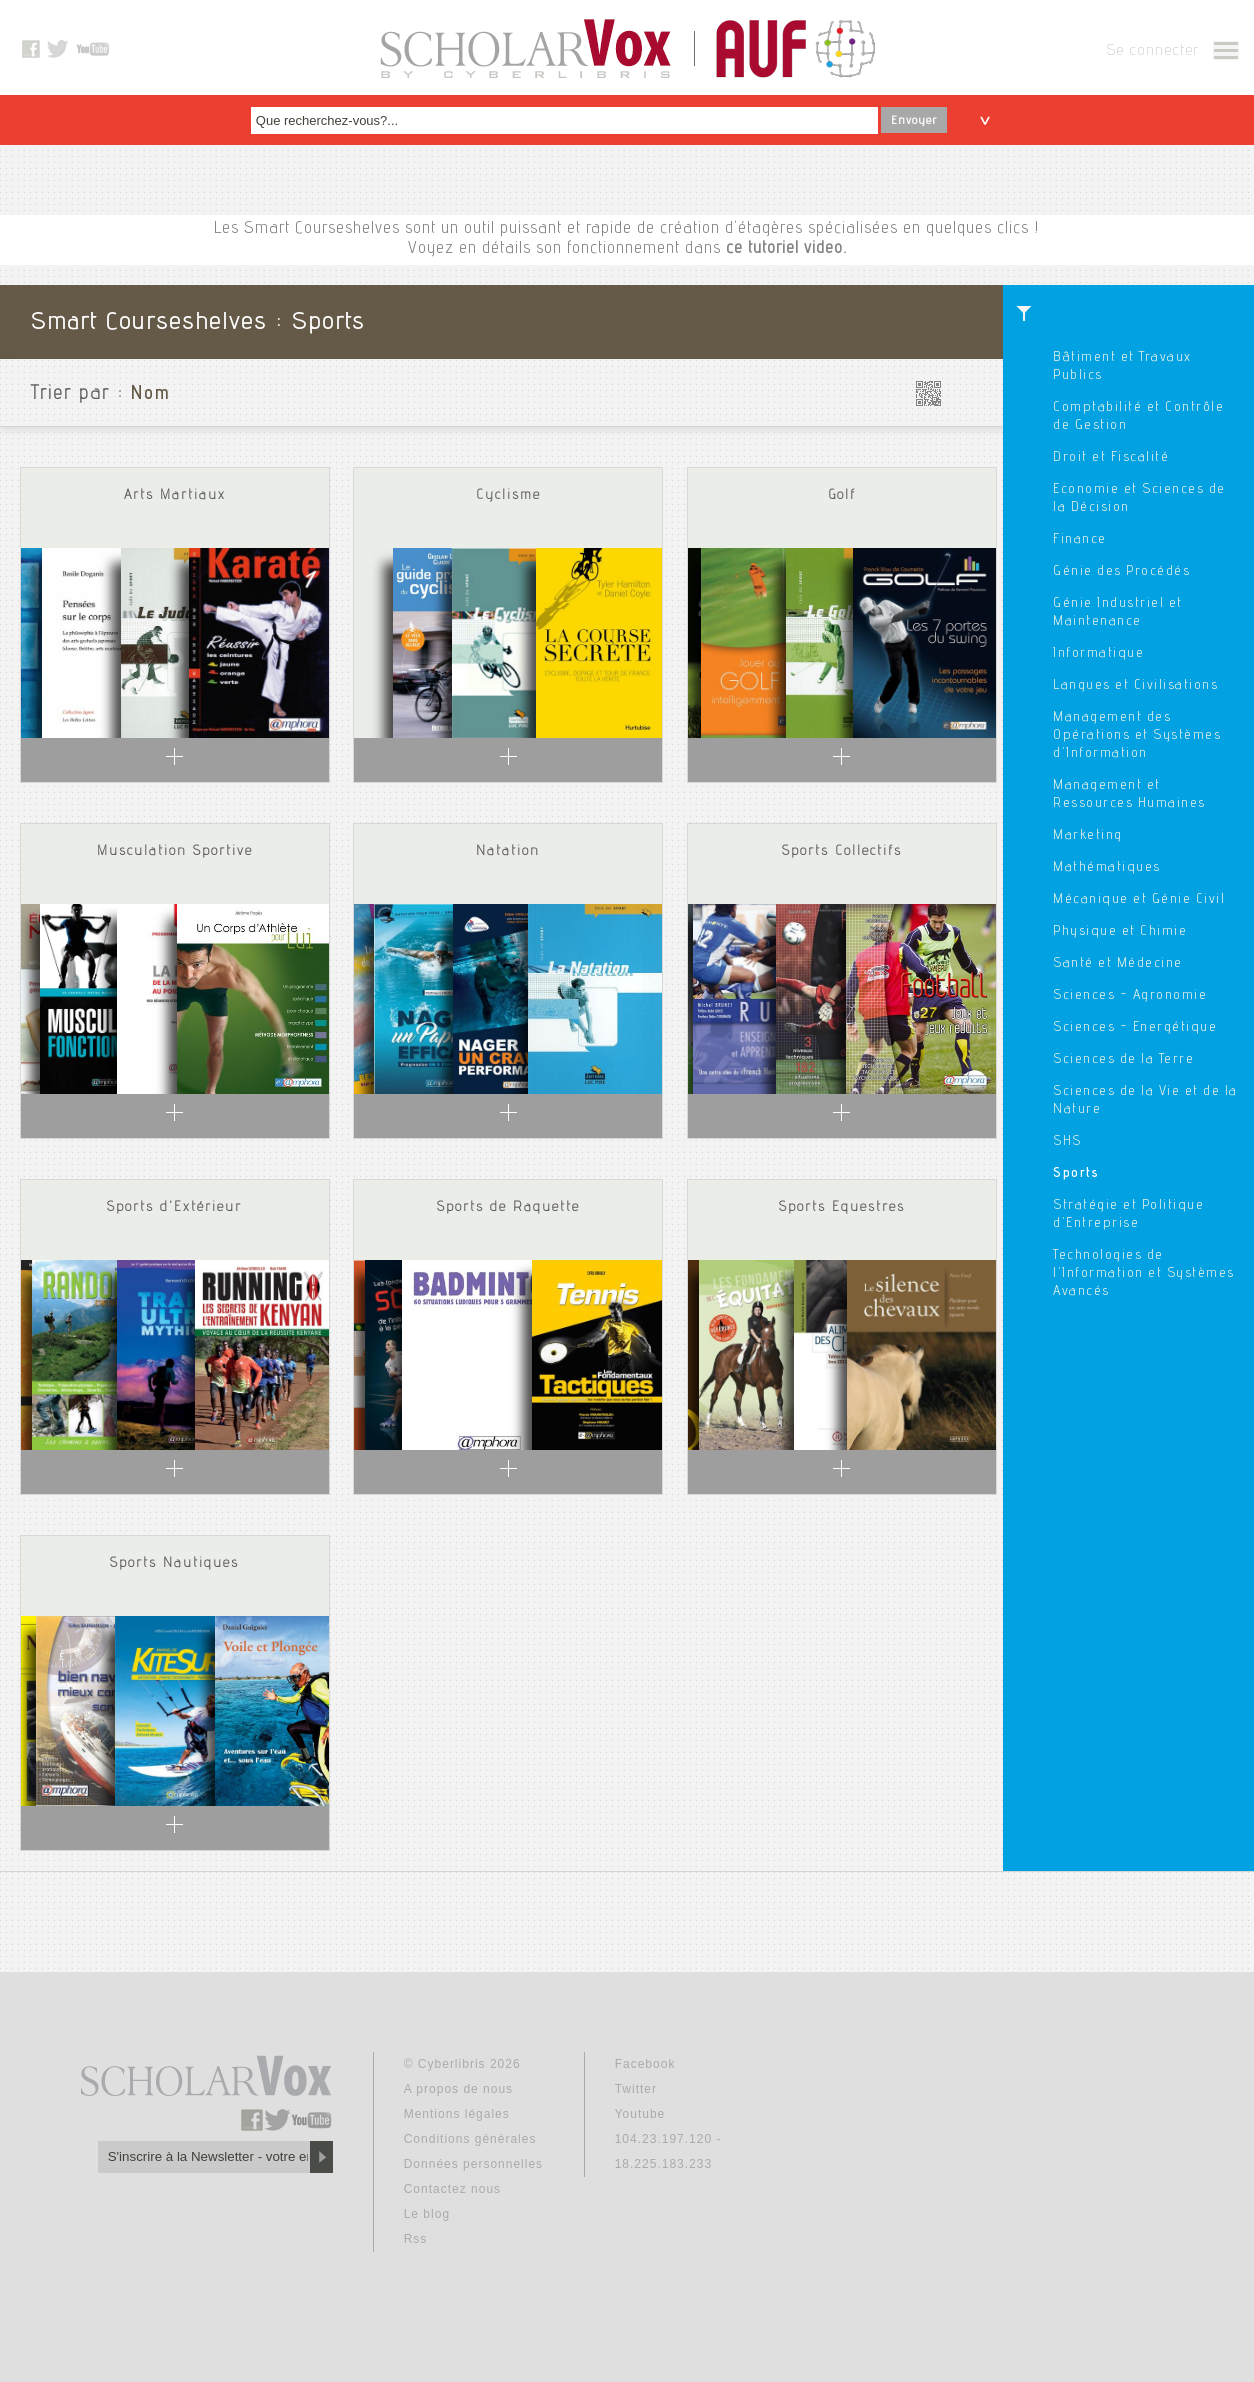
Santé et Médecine (1118, 964)
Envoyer (914, 121)
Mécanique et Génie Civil (1139, 900)
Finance (1080, 540)
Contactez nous (452, 2189)
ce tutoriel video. (786, 249)
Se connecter (1152, 52)
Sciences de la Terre (1123, 1060)
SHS (1067, 1142)
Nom (151, 395)
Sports (1076, 1174)
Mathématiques (1107, 868)
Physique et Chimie (1120, 932)
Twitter (636, 2089)
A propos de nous (458, 2089)
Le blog (427, 2214)
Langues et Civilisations (1135, 686)
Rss (416, 2239)
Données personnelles (473, 2164)
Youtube (640, 2114)
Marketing (1088, 836)
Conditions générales (470, 2139)
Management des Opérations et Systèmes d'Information (1137, 736)
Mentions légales (457, 2114)
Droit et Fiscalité (1111, 458)
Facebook (645, 2064)
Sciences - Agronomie (1130, 996)
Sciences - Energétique (1135, 1028)
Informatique (1098, 654)
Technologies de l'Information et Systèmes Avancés (1144, 1274)
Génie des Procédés (1121, 572)
